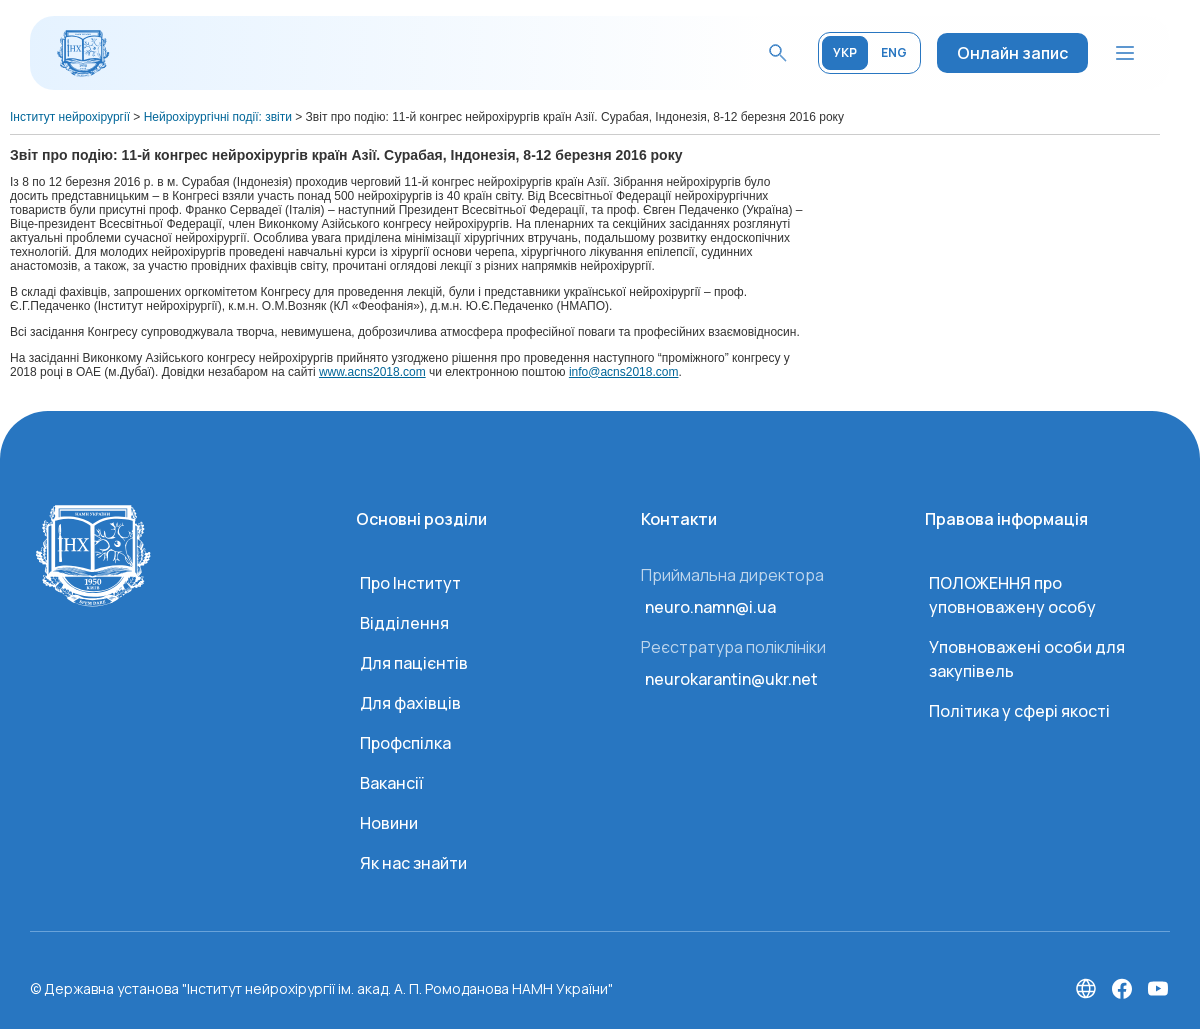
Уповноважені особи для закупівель (1027, 659)
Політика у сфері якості (1019, 711)
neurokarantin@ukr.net (731, 679)
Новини (389, 823)
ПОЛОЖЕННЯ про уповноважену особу (1012, 595)
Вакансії (391, 783)
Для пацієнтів (414, 663)
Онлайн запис (1012, 53)
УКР (845, 52)
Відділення (404, 623)
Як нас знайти (413, 863)
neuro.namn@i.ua (710, 607)
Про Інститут (410, 583)
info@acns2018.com (624, 372)
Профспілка (405, 743)
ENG (894, 52)
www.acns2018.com (372, 372)
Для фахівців (410, 703)
